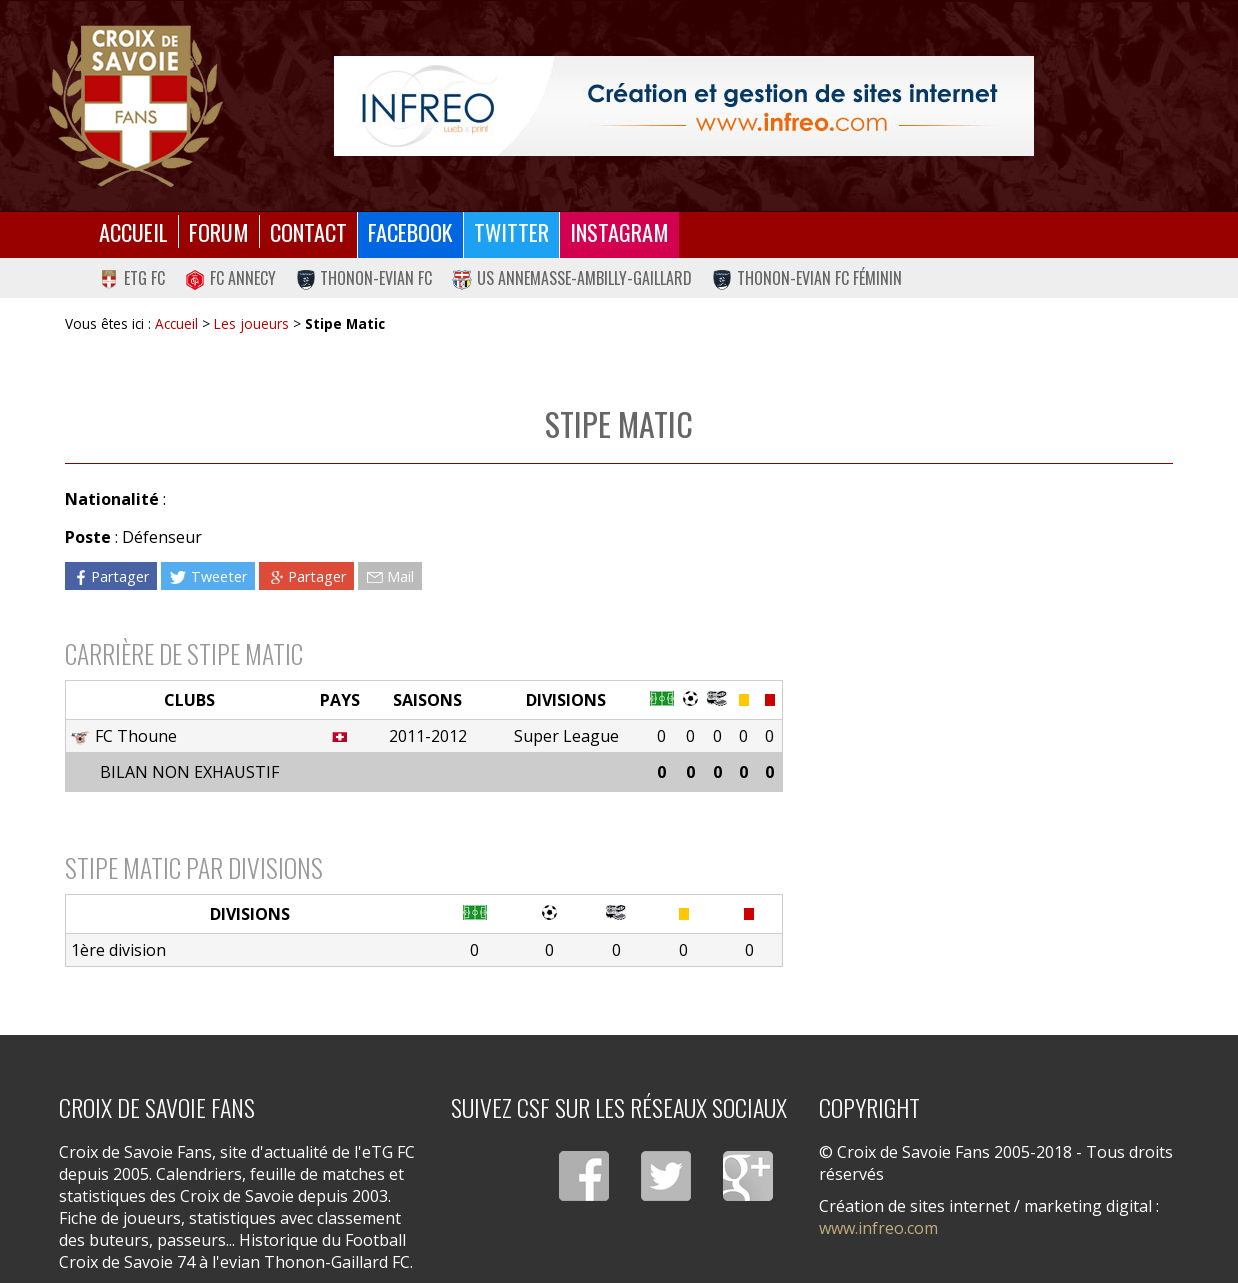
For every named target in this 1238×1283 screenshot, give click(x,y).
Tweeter (207, 575)
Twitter (511, 231)
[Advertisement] (977, 660)
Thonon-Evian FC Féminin (807, 278)
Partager (111, 575)
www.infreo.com (878, 1228)
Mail (390, 575)
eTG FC (132, 278)
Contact (308, 231)
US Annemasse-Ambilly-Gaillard (572, 278)
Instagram (619, 231)
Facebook (410, 231)
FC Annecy (230, 278)
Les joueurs (251, 323)
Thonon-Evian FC (364, 278)
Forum (219, 231)
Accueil (133, 231)
